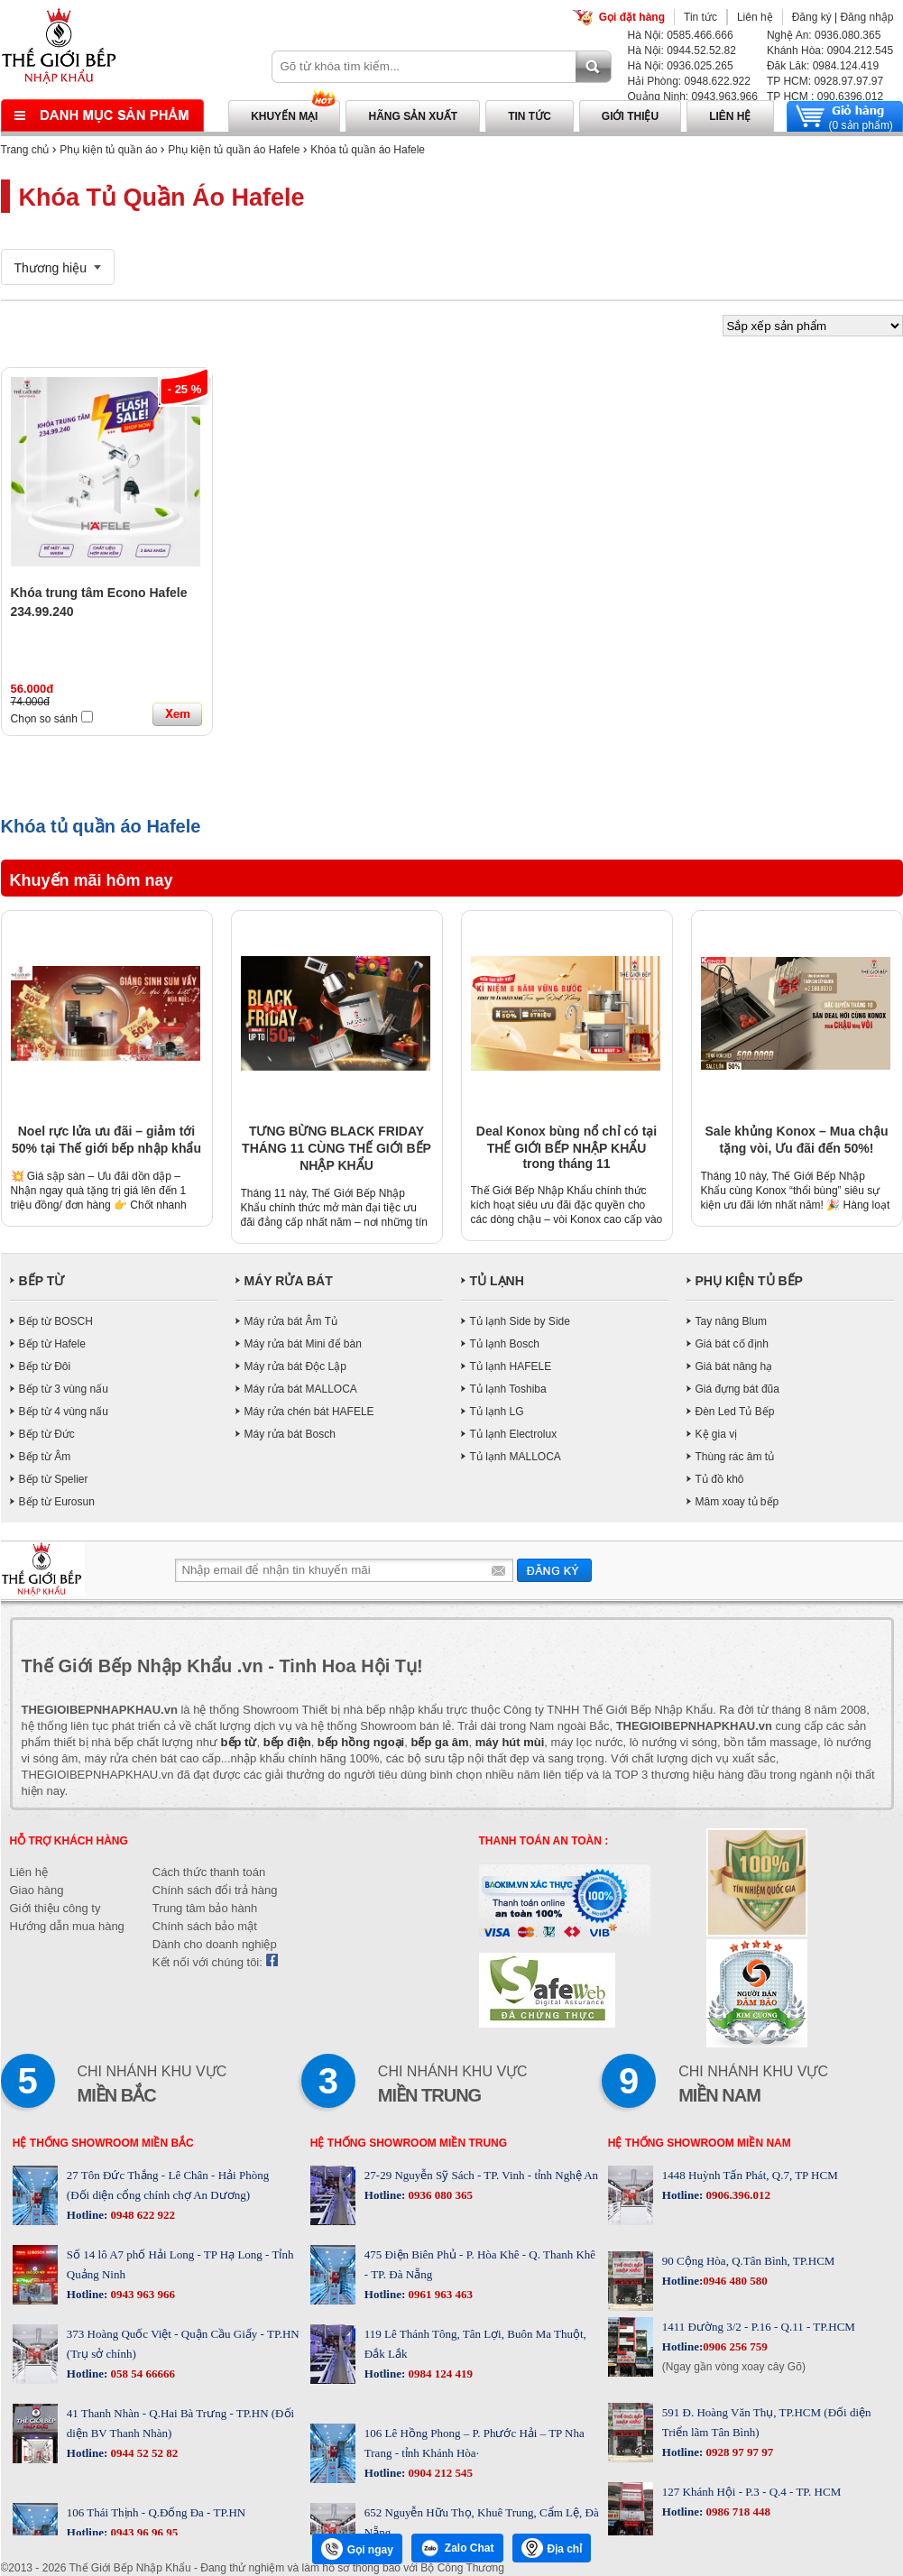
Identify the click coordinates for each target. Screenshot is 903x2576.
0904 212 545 (439, 2472)
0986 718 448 (736, 2511)
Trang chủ (25, 149)
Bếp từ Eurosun (57, 1501)
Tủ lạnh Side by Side (520, 1321)
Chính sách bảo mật (204, 1926)
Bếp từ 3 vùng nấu (63, 1389)
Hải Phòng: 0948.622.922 (689, 81)
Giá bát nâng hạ (734, 1366)
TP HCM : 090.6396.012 (825, 96)
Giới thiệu (630, 116)
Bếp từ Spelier (53, 1479)
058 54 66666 (141, 2373)
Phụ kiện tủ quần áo (108, 149)
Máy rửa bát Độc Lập (295, 1366)
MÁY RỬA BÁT (288, 1281)
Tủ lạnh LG (497, 1411)
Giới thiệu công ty (55, 1908)
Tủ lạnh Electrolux (513, 1434)
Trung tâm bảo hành (204, 1908)
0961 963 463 (439, 2294)
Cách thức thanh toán (208, 1872)
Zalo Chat (457, 2548)
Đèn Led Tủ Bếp (735, 1411)
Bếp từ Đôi (45, 1366)
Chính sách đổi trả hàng (215, 1890)
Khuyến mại (284, 116)
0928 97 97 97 (738, 2452)
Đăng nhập (866, 17)
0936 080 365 (439, 2195)
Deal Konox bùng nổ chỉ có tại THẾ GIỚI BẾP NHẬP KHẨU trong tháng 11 (566, 1147)
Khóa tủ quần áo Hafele (367, 149)
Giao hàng (37, 1890)
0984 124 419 (439, 2373)
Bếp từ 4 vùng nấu (63, 1411)
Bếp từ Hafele (52, 1344)
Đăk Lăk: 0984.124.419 (823, 66)
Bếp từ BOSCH (56, 1321)
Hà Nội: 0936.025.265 (680, 66)
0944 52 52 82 (142, 2453)
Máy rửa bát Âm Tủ (290, 1321)
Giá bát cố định (732, 1344)
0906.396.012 (736, 2195)
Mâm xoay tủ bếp (737, 1501)
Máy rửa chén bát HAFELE (309, 1411)
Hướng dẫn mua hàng (67, 1926)
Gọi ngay (357, 2549)
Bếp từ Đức (47, 1434)
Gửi (554, 1570)
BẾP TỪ (42, 1281)
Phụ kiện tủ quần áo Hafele (233, 149)
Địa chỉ (552, 2548)
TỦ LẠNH (497, 1281)
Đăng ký (812, 17)
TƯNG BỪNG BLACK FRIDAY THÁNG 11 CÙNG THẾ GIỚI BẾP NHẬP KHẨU (336, 1148)
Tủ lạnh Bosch (504, 1344)
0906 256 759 (735, 2346)
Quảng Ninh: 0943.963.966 (693, 96)
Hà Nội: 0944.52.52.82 (682, 50)
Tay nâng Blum (731, 1321)
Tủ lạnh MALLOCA (515, 1456)
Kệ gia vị (717, 1434)
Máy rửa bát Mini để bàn (303, 1344)
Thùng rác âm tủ (735, 1456)
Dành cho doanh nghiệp (214, 1944)
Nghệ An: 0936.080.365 (823, 35)
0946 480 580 (735, 2280)
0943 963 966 (141, 2294)
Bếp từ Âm (45, 1456)
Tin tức (700, 17)
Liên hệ (755, 17)
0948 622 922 (141, 2215)
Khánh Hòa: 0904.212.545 (830, 50)
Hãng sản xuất (412, 116)
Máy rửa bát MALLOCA (300, 1389)
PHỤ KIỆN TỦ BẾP (749, 1281)
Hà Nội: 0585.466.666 (680, 35)
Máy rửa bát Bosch (290, 1434)
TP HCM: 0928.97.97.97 (825, 81)
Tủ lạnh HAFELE (511, 1366)
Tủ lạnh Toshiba (508, 1389)
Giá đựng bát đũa (737, 1389)
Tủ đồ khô (720, 1479)
